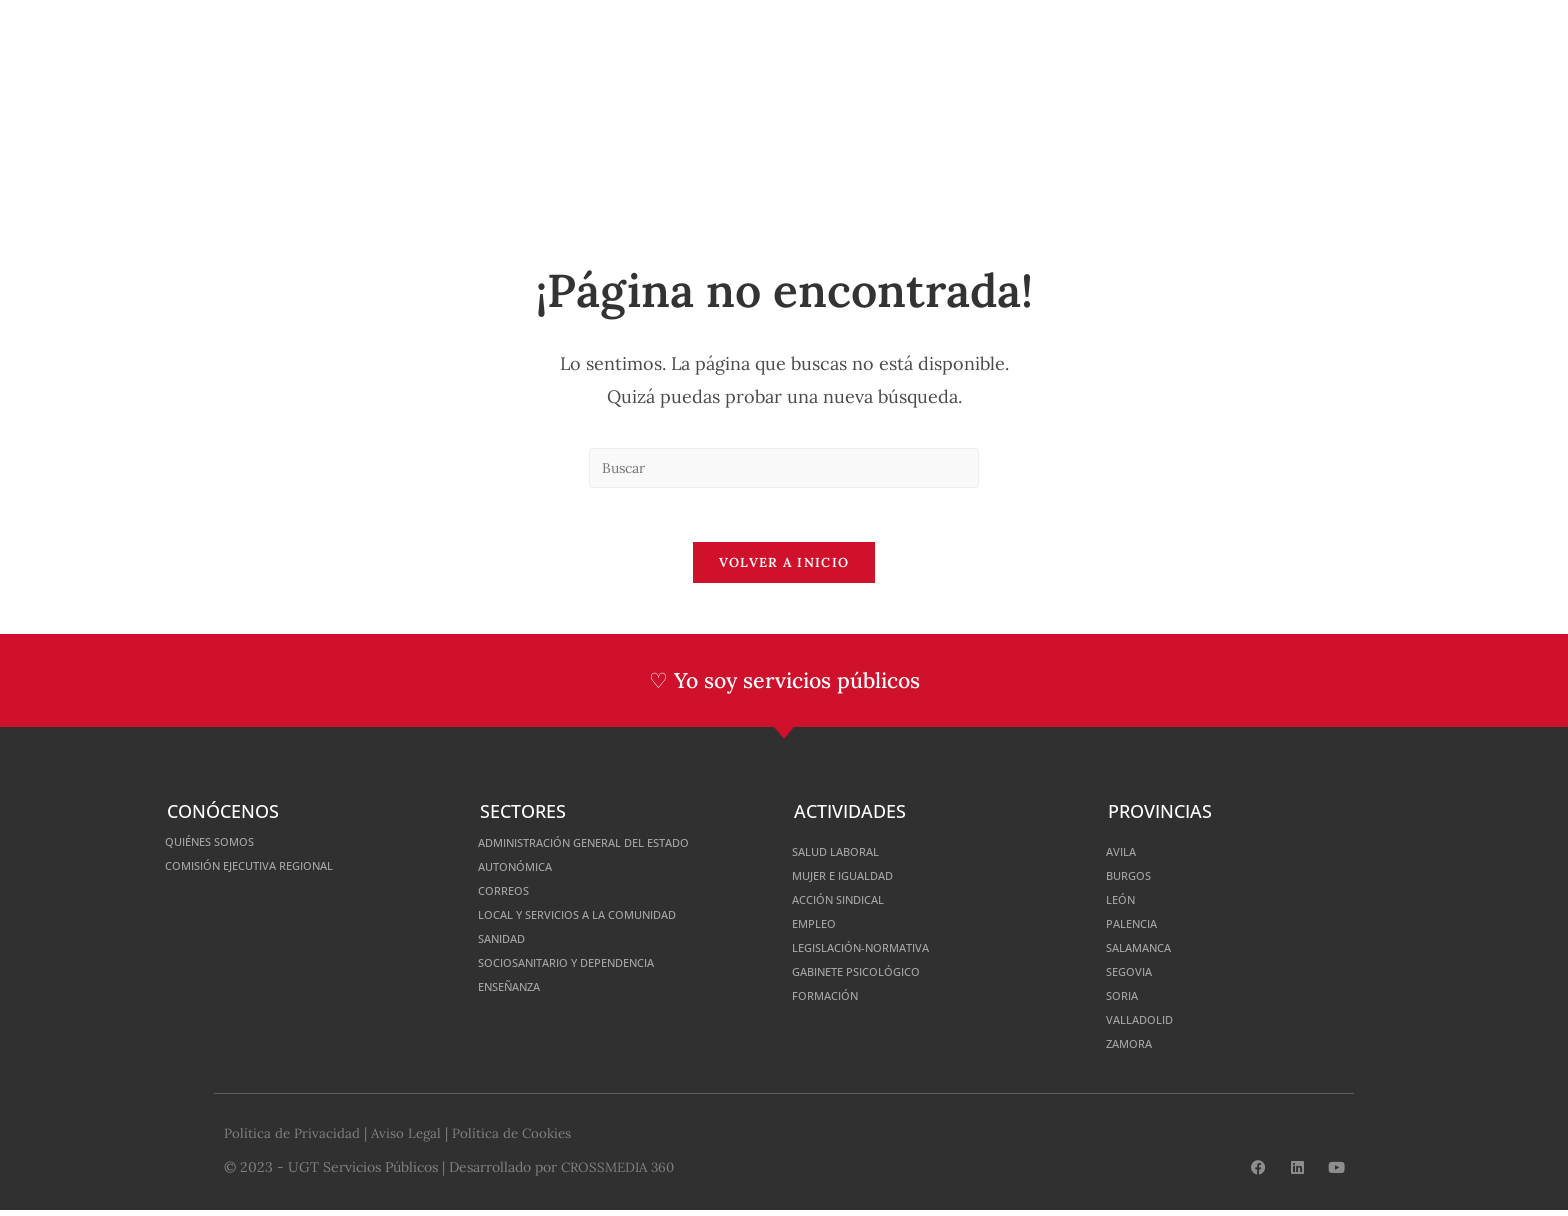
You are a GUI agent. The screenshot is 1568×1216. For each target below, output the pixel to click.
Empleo (820, 929)
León (1124, 905)
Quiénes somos (222, 847)
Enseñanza (519, 992)
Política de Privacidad (292, 1139)
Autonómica (525, 872)
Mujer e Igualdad (856, 881)
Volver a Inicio (784, 569)
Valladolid (1147, 1025)
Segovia (1135, 977)
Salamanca (1148, 953)
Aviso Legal (408, 1139)
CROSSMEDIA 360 (621, 1173)
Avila (1125, 857)
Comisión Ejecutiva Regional (273, 871)
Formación (834, 1001)
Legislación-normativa (880, 953)
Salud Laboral (846, 857)
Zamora (1135, 1049)
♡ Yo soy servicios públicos (784, 687)
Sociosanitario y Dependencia (592, 968)
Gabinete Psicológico (874, 977)
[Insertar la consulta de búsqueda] (784, 468)
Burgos (1134, 881)
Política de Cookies (517, 1139)
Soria (1126, 1001)
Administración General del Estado (614, 848)
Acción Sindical (851, 905)
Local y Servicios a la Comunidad (604, 920)
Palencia (1139, 929)
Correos (510, 896)
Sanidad (508, 944)
